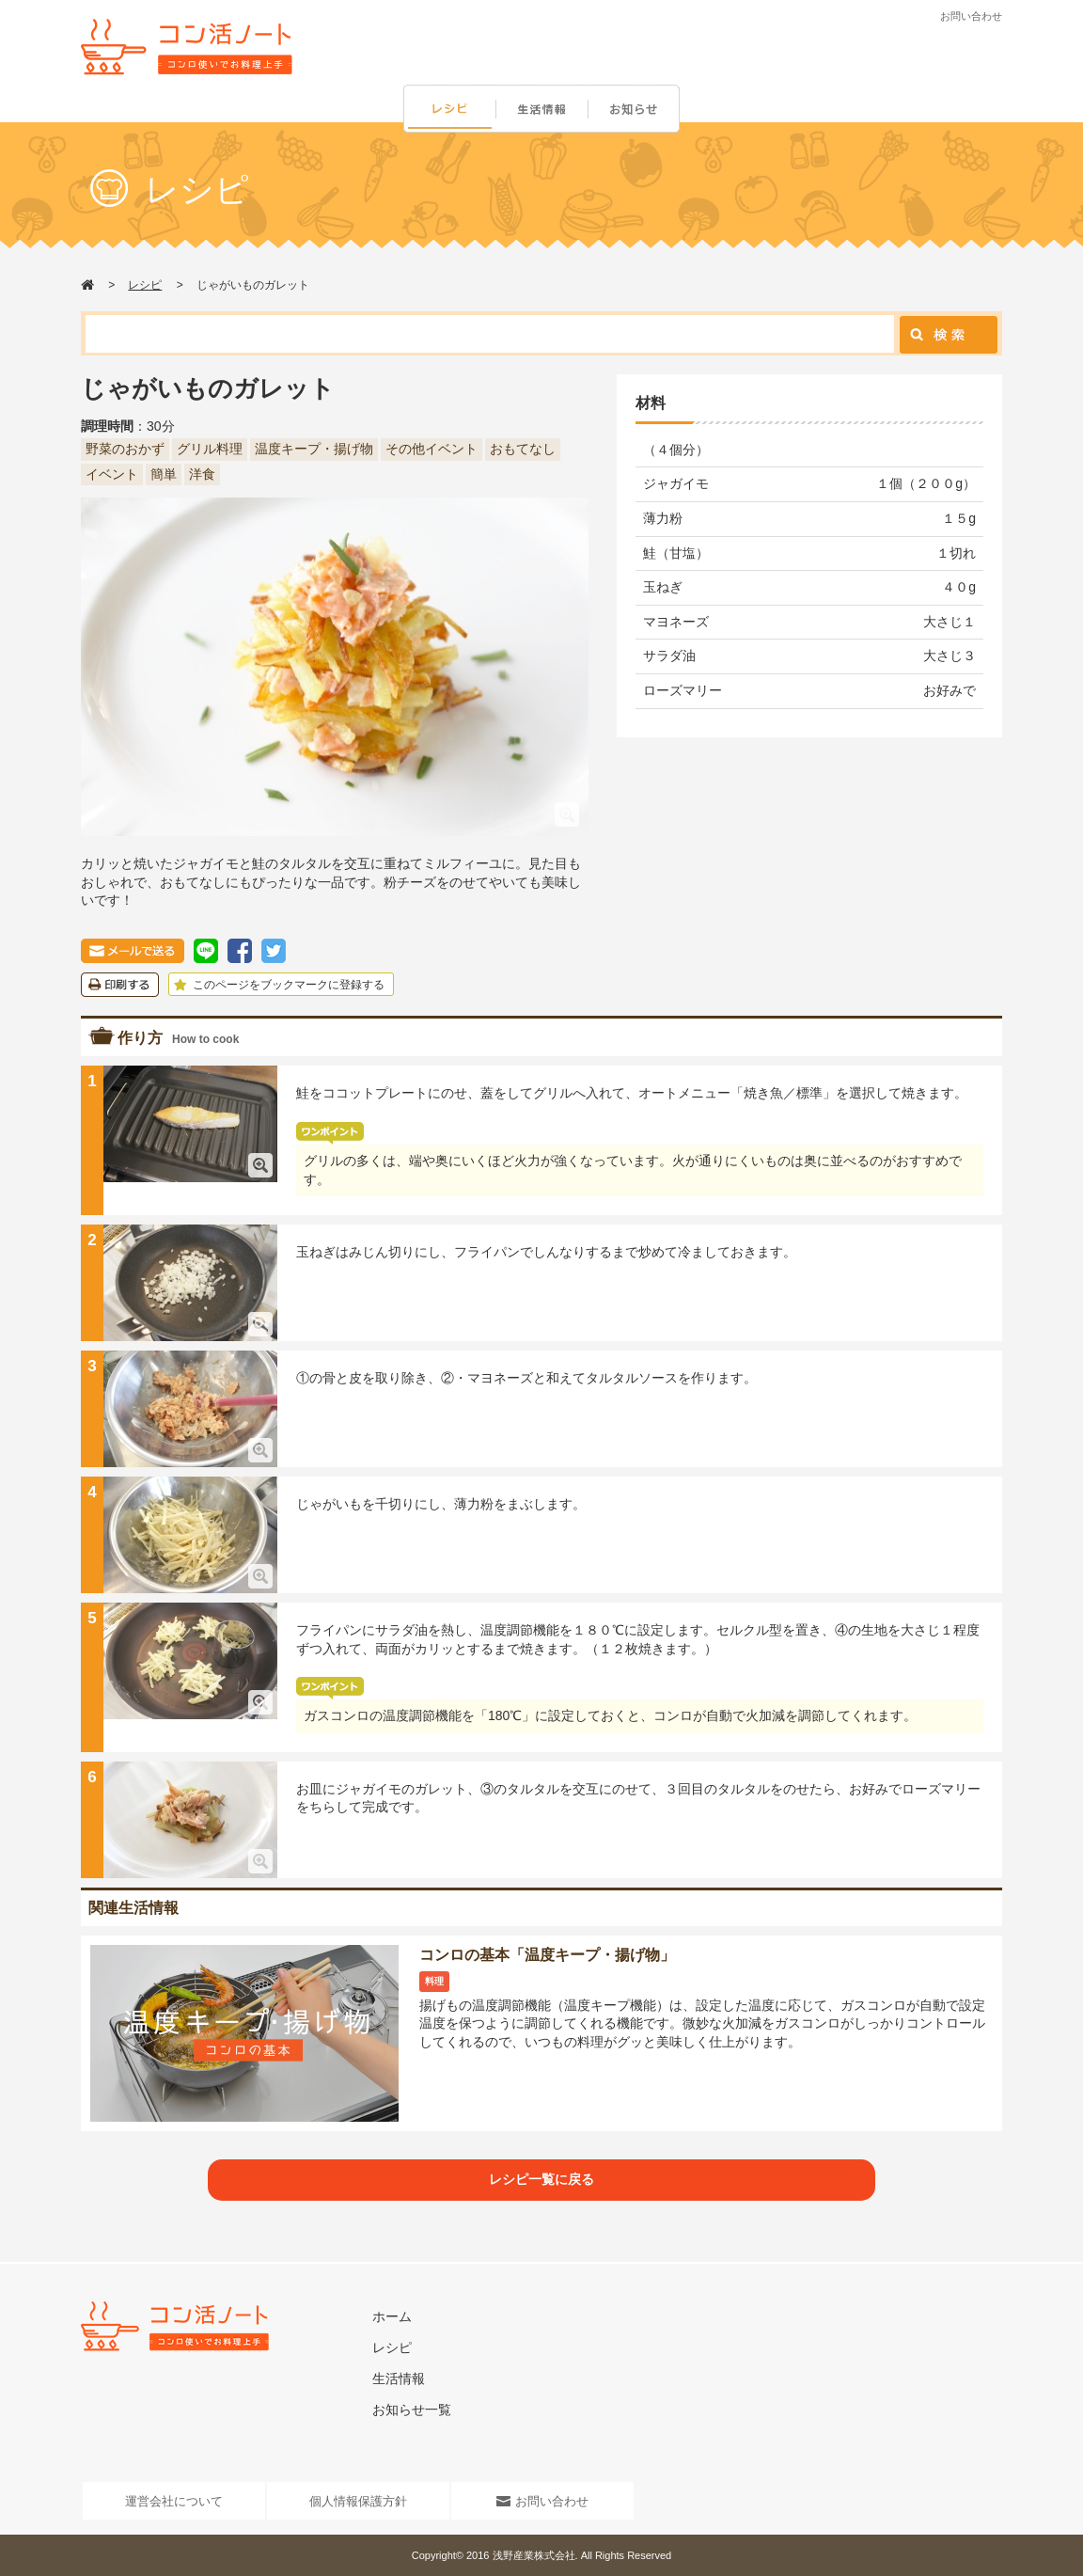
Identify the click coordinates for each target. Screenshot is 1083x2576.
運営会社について (174, 2501)
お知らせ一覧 (411, 2409)
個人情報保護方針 (358, 2501)
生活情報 (543, 109)
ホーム (392, 2316)
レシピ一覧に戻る (541, 2179)
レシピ (449, 109)
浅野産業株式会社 (534, 2555)
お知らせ (637, 109)
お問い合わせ (971, 16)
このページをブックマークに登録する (277, 984)
